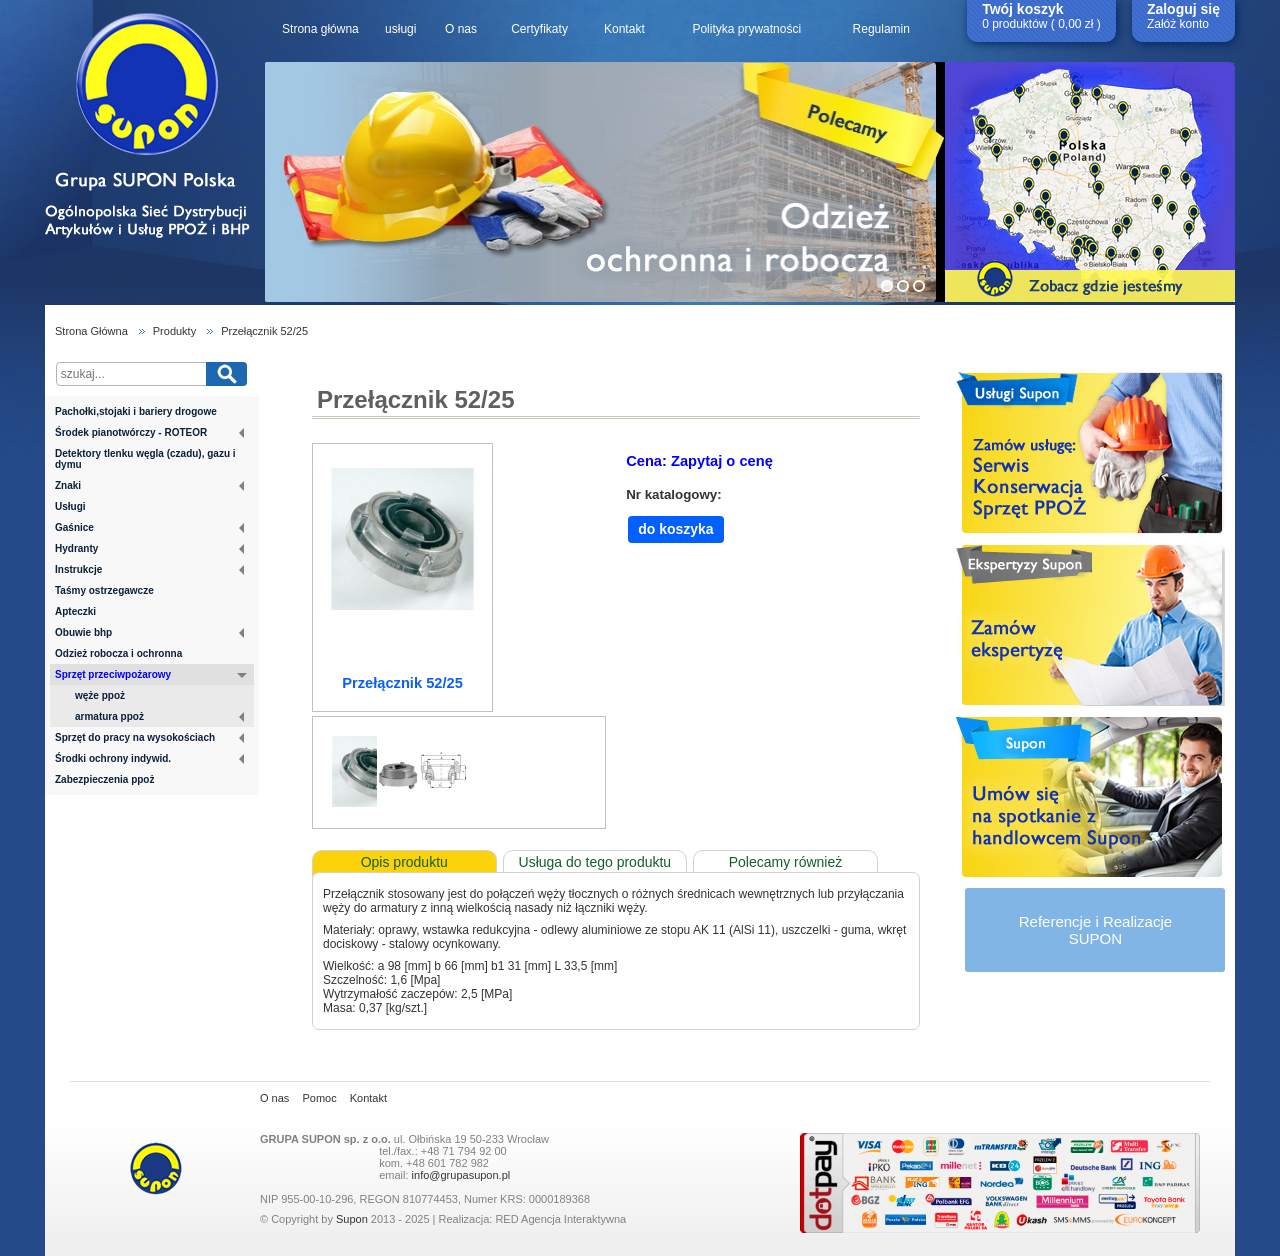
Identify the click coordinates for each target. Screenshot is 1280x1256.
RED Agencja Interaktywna (560, 1219)
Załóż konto (1178, 24)
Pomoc (319, 1098)
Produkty (174, 331)
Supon (352, 1219)
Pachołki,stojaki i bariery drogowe (136, 411)
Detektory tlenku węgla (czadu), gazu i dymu (145, 459)
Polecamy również (786, 862)
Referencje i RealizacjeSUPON (1095, 930)
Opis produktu (404, 862)
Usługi (70, 506)
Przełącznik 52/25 (264, 331)
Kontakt (624, 29)
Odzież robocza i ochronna (118, 653)
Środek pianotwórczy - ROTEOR (149, 432)
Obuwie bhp (149, 632)
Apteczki (75, 611)
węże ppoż (100, 695)
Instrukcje (149, 569)
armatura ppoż (159, 716)
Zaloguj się (1183, 9)
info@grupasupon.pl (461, 1175)
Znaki (149, 485)
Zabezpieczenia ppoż (104, 779)
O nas (461, 29)
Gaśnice (149, 527)
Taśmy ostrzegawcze (104, 590)
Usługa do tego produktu (595, 862)
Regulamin (881, 29)
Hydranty (149, 548)
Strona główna (320, 29)
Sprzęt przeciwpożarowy (151, 676)
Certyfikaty (539, 29)
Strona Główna (91, 331)
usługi (400, 29)
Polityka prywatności (746, 29)
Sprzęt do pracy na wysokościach (149, 737)
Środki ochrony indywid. (149, 758)
